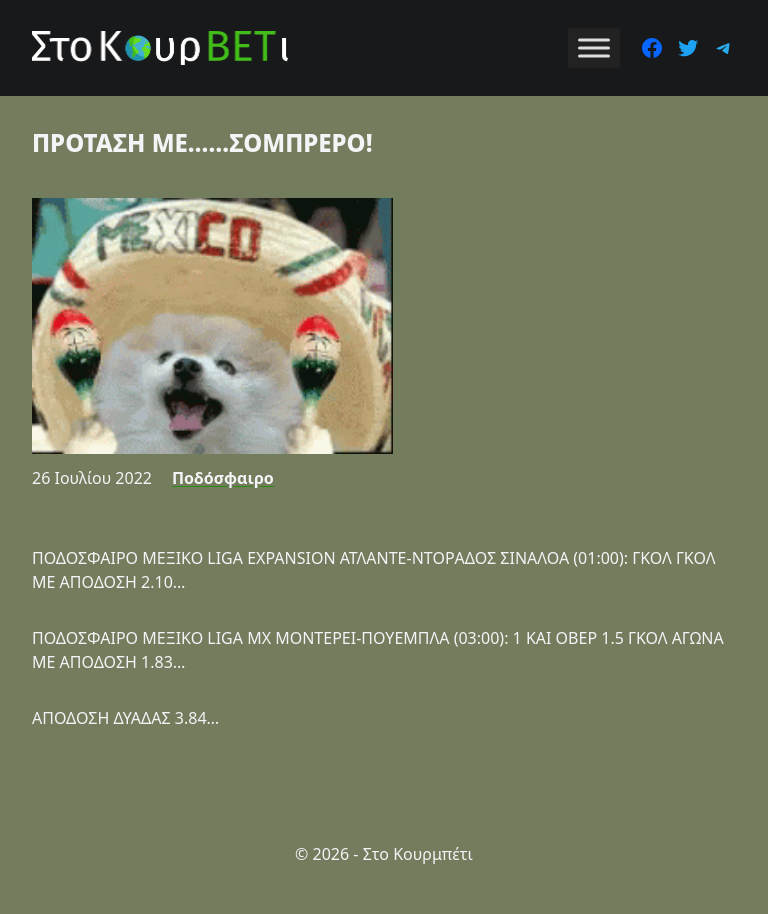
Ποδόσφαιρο (223, 478)
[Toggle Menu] (594, 47)
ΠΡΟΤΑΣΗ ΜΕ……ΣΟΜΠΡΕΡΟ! (202, 142)
